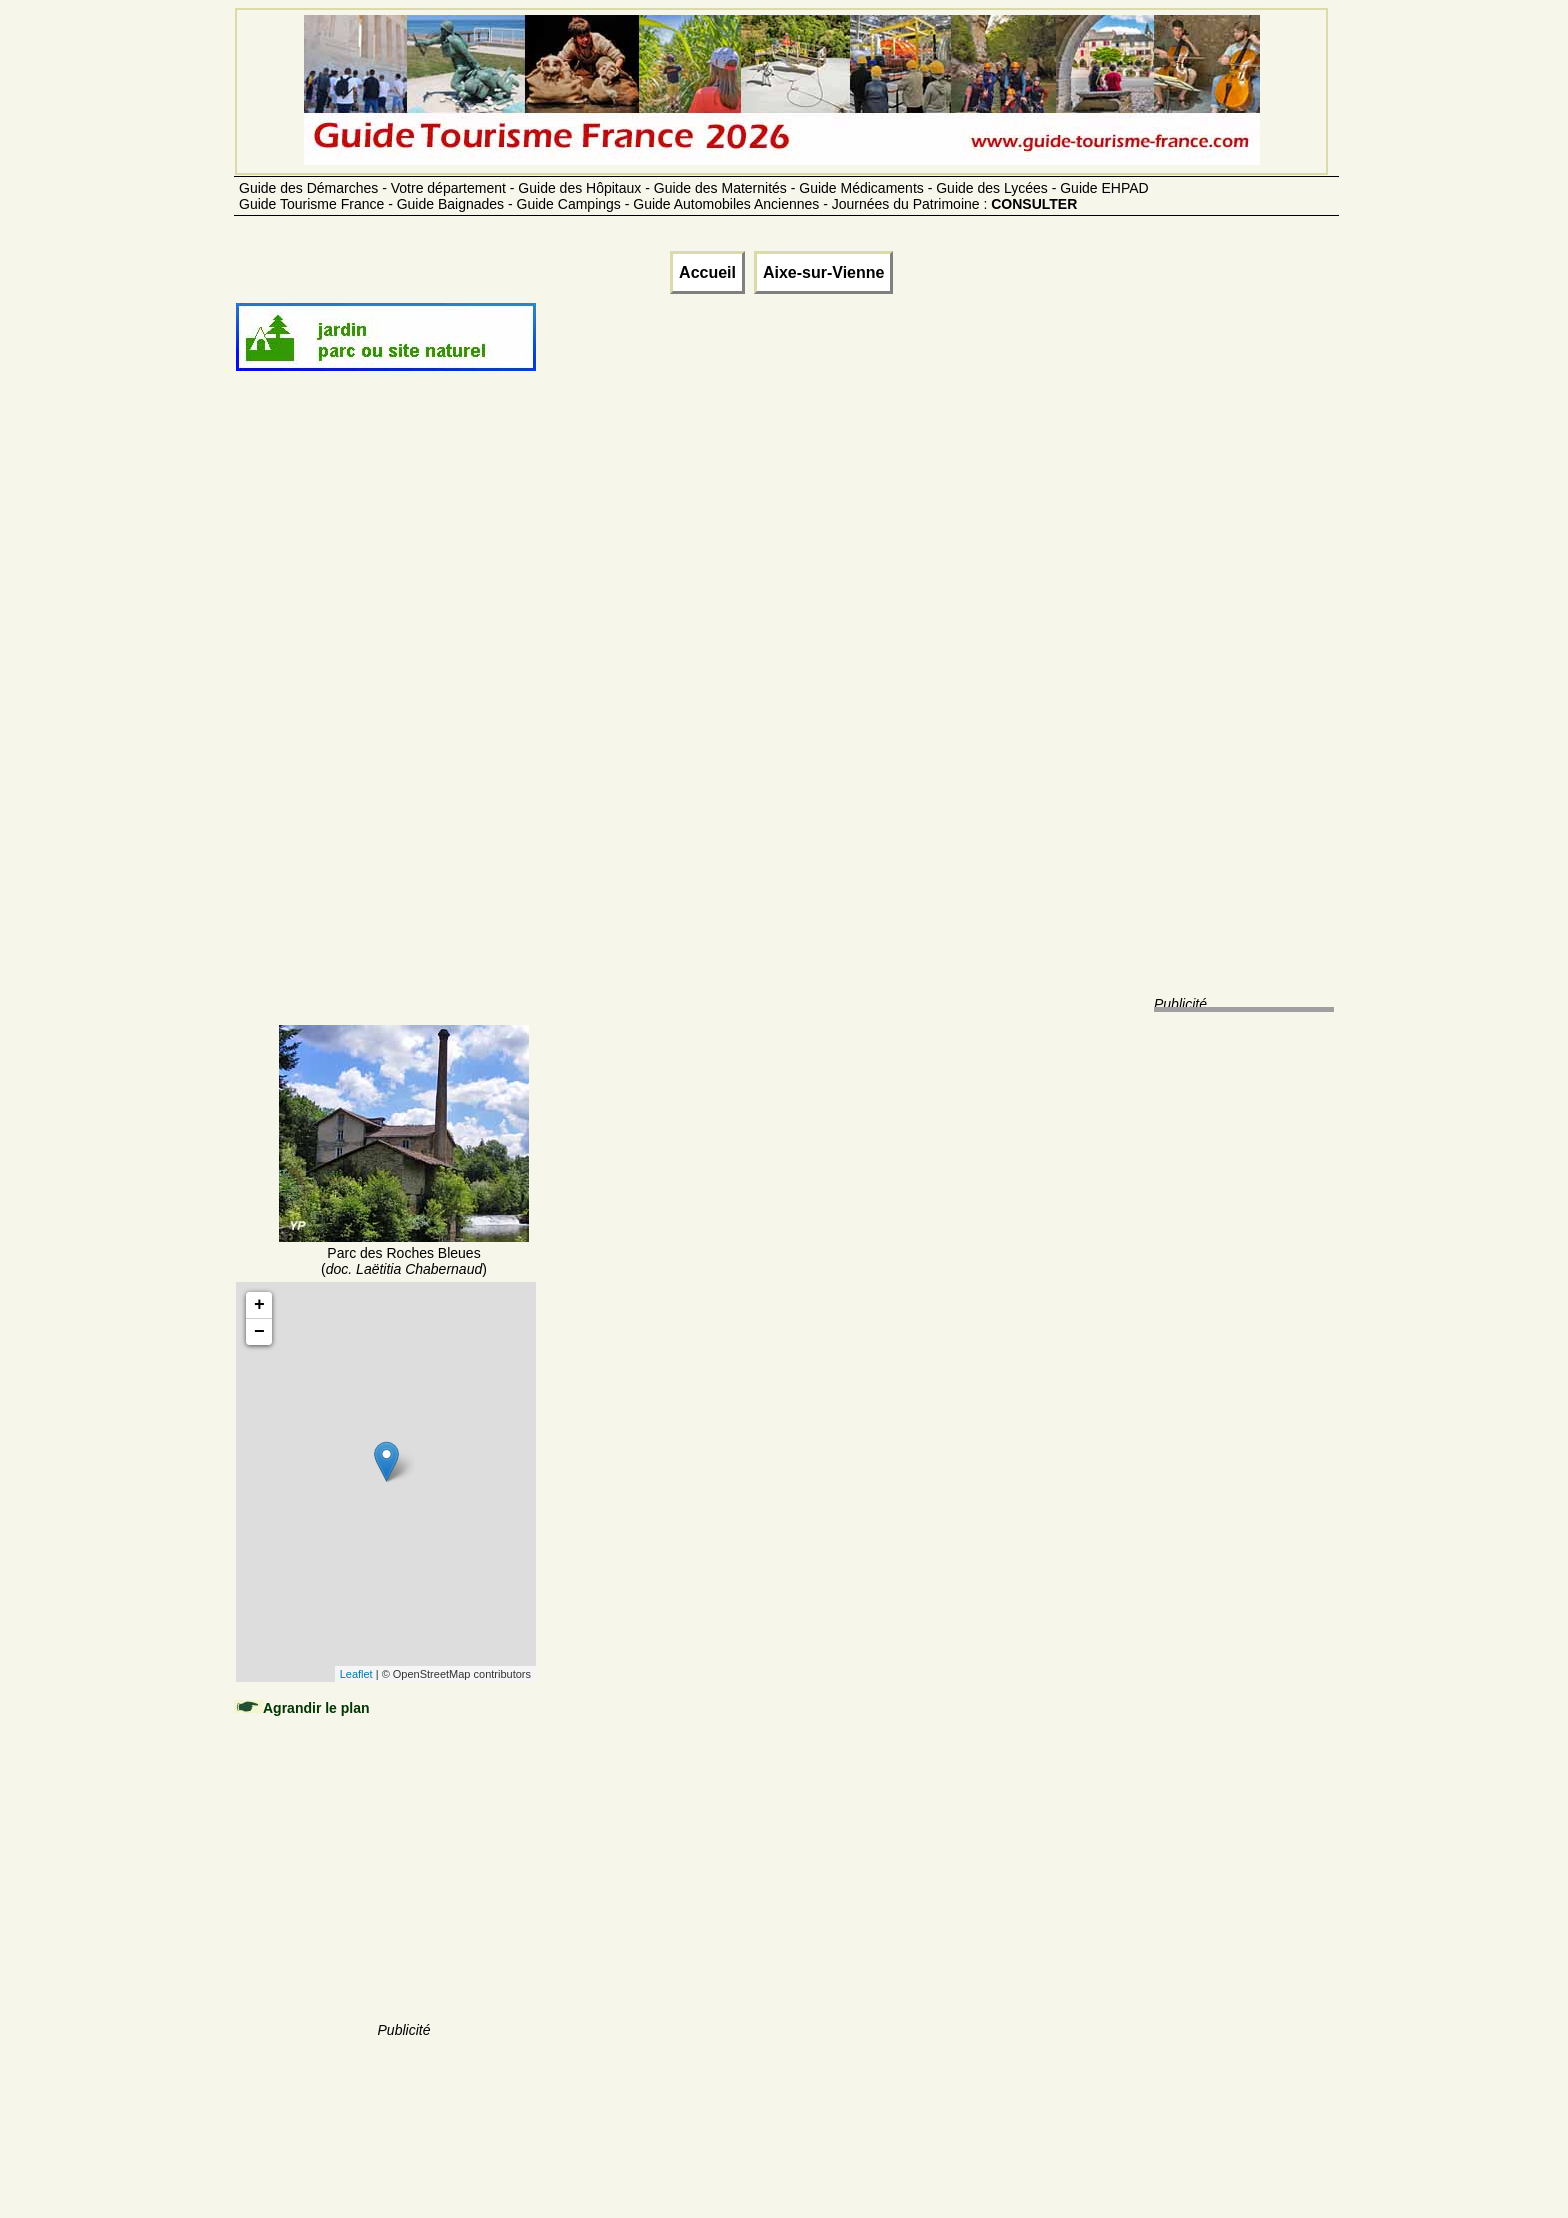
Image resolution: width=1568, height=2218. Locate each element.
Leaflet (356, 1674)
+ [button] (259, 1305)
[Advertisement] (404, 722)
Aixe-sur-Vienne (824, 272)
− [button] (259, 1332)
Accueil (707, 272)
